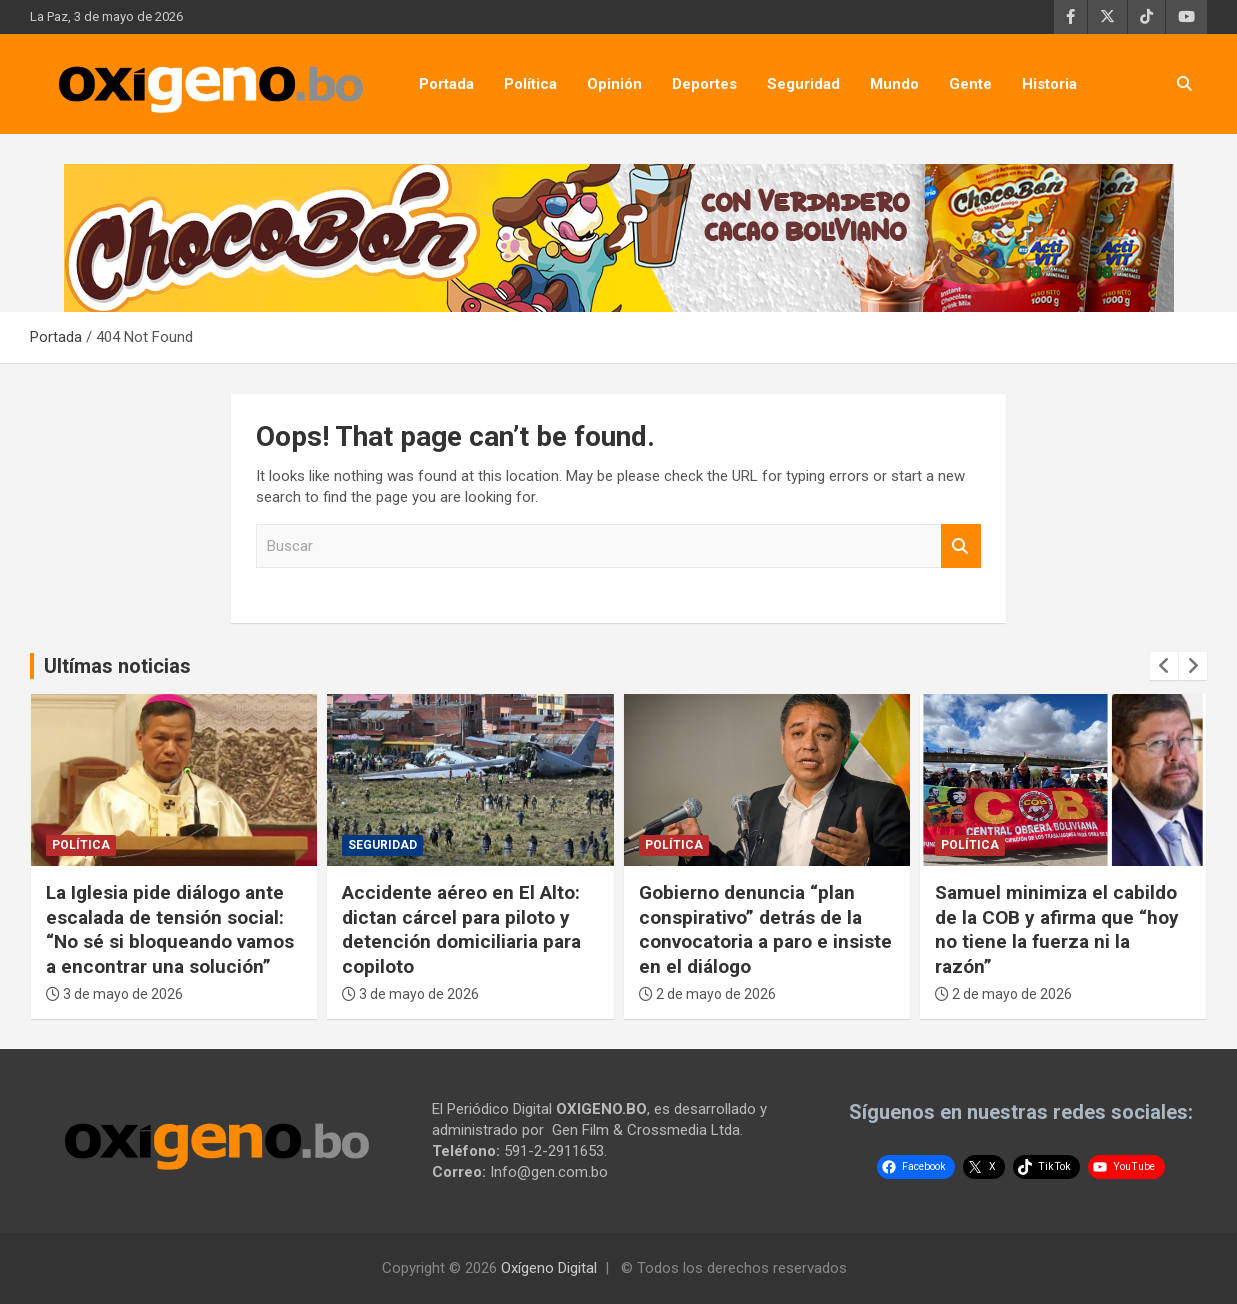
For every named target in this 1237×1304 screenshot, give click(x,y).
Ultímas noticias (117, 666)
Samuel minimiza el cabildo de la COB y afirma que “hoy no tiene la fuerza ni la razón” (1057, 929)
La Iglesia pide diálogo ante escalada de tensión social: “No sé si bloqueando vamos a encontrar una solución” (170, 929)
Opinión (614, 84)
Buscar (961, 546)
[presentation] (1164, 666)
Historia (1049, 84)
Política (530, 84)
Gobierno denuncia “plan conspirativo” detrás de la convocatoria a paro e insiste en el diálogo (765, 929)
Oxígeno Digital (549, 1268)
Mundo (894, 84)
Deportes (704, 84)
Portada (446, 84)
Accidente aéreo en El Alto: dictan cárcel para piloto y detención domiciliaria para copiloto (461, 929)
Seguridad (803, 84)
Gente (970, 84)
